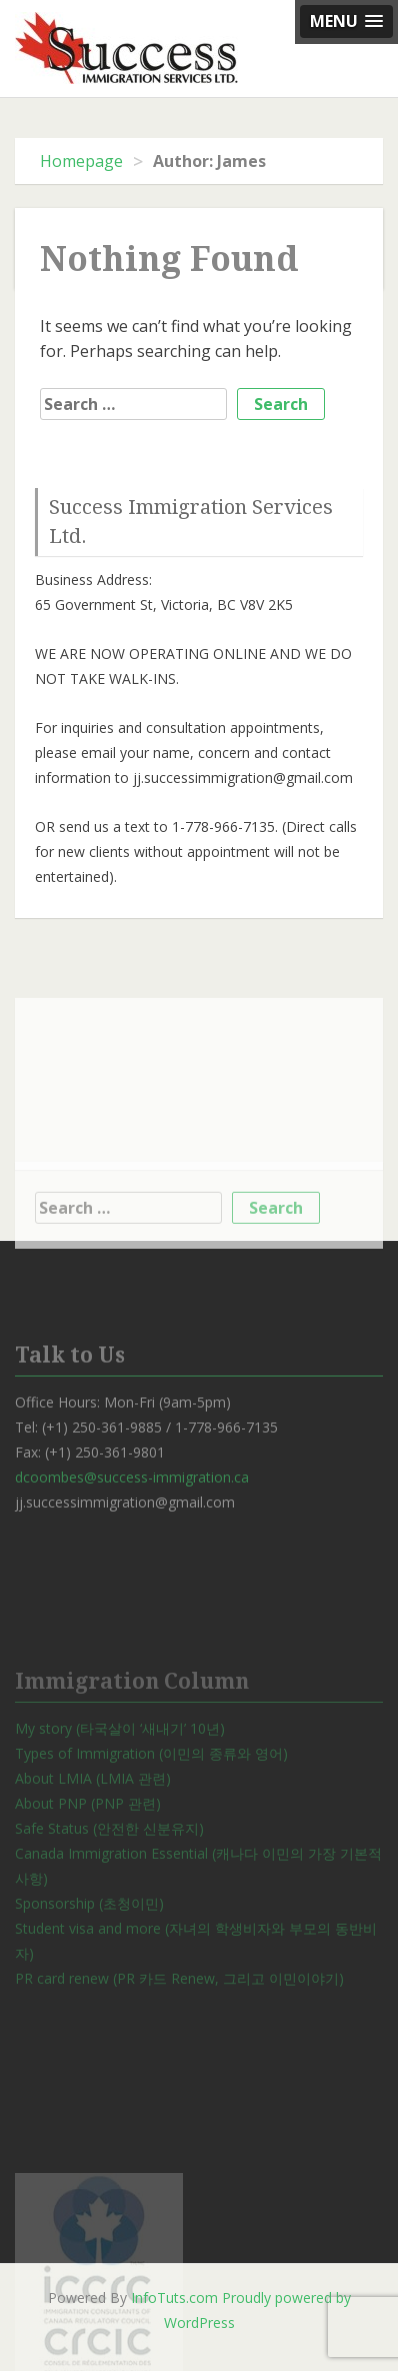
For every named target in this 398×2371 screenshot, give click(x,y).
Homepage (81, 161)
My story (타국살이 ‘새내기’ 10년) (120, 1777)
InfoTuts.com (174, 2297)
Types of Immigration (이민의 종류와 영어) (151, 1802)
